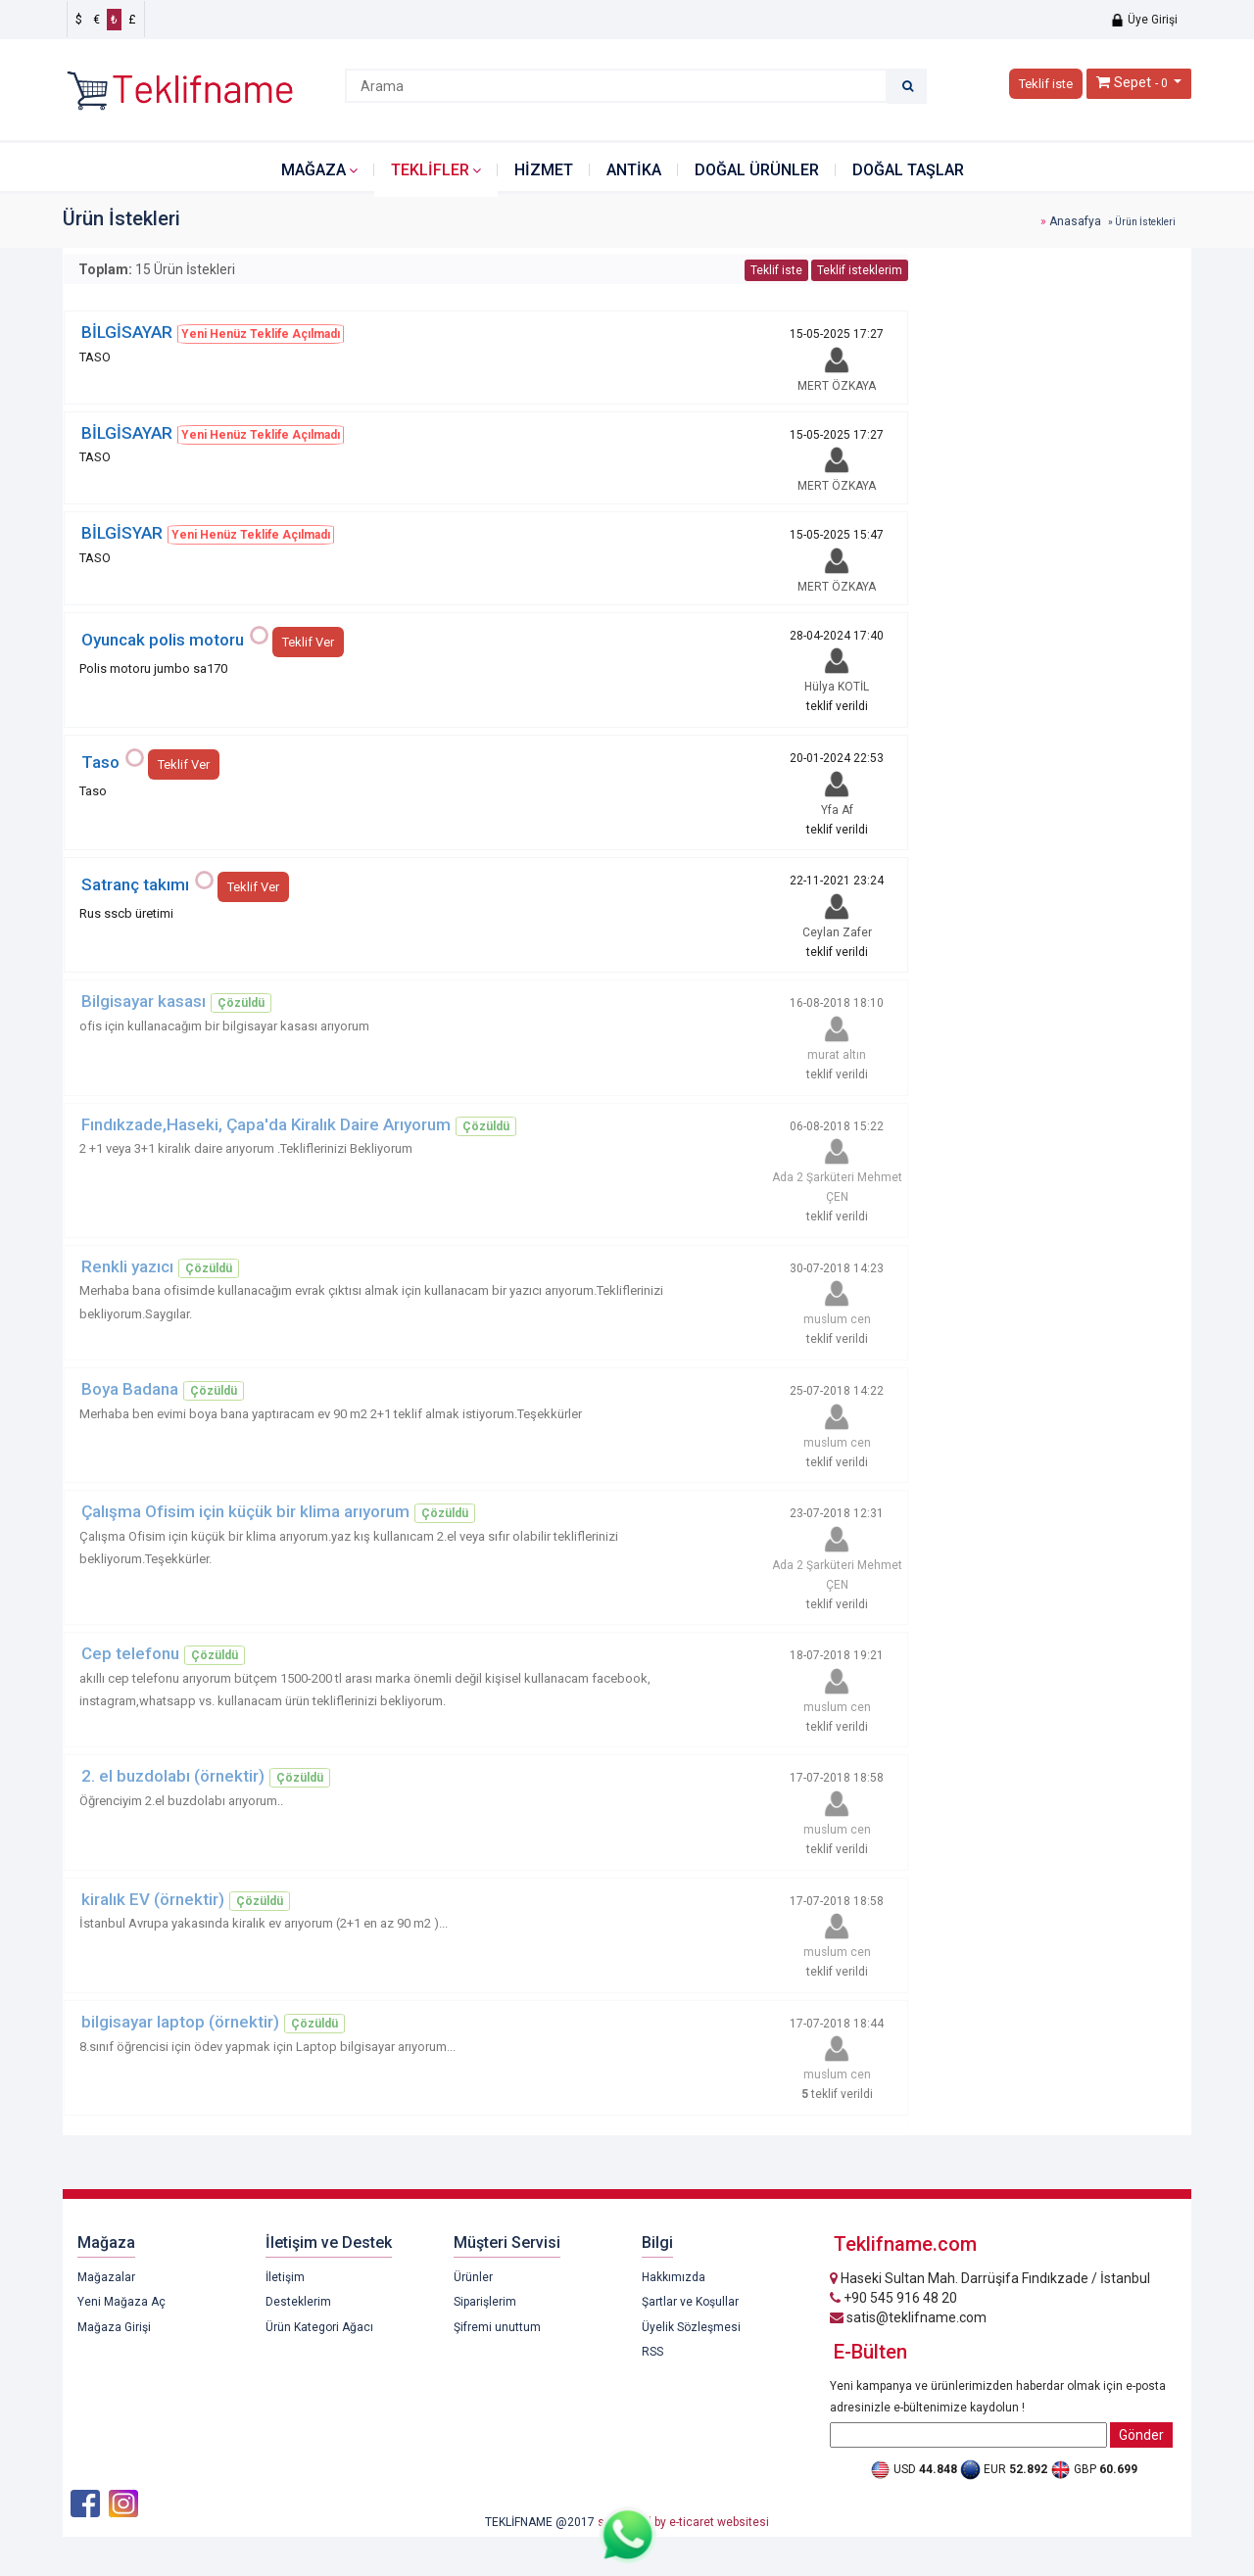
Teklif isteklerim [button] (859, 270)
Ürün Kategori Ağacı (319, 2327)
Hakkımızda (673, 2277)
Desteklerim (298, 2302)
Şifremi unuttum (497, 2327)
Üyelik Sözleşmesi (691, 2327)
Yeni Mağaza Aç (121, 2302)
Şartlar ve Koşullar (690, 2302)
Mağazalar (106, 2277)
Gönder (1141, 2435)
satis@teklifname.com (908, 2317)
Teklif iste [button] (1046, 83)
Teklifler (430, 170)
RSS (652, 2352)
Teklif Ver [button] (308, 642)
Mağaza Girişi (114, 2327)
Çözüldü (241, 1003)
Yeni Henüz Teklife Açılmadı (260, 334)
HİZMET (543, 170)
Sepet (1132, 82)
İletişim (285, 2277)
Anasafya (1075, 221)
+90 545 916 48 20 (893, 2298)
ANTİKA (633, 170)
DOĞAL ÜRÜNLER (757, 170)
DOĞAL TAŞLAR (908, 170)
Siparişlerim (485, 2302)
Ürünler (473, 2277)
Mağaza (313, 170)
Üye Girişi (1144, 19)
